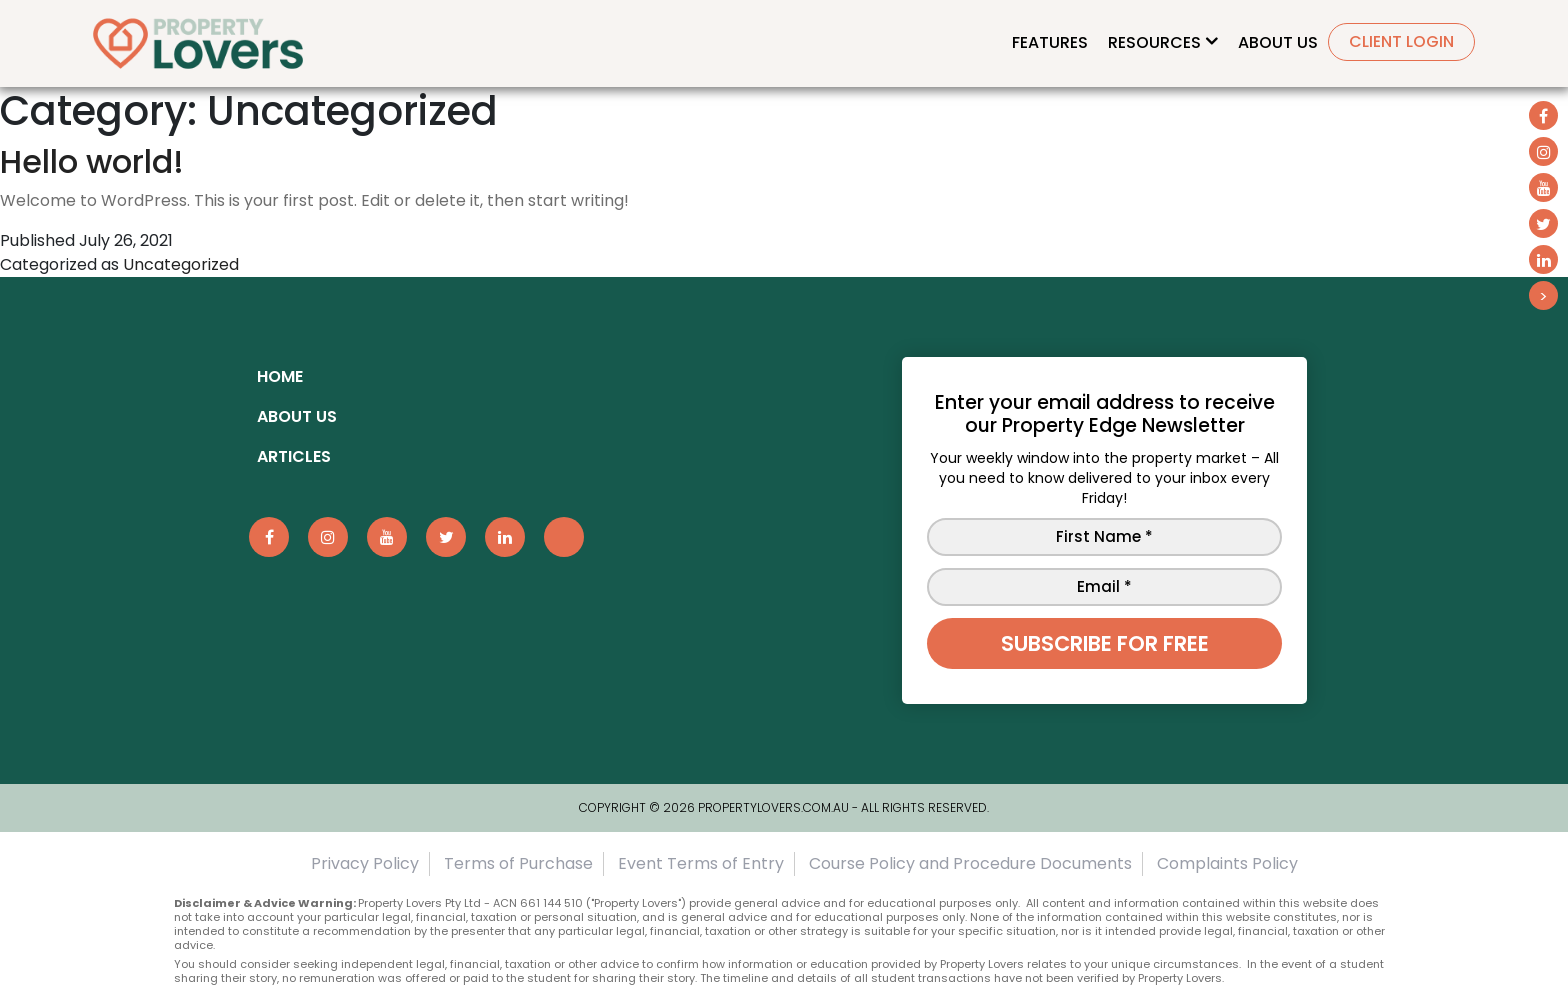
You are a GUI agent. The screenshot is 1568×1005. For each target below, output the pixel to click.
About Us (1278, 42)
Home (280, 376)
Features (1050, 42)
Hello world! (92, 161)
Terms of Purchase (518, 863)
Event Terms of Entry (701, 863)
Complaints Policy (1227, 863)
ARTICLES (294, 456)
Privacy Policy (365, 863)
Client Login (1401, 41)
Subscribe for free (1105, 643)
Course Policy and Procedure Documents (970, 863)
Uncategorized (181, 264)
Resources (1154, 42)
